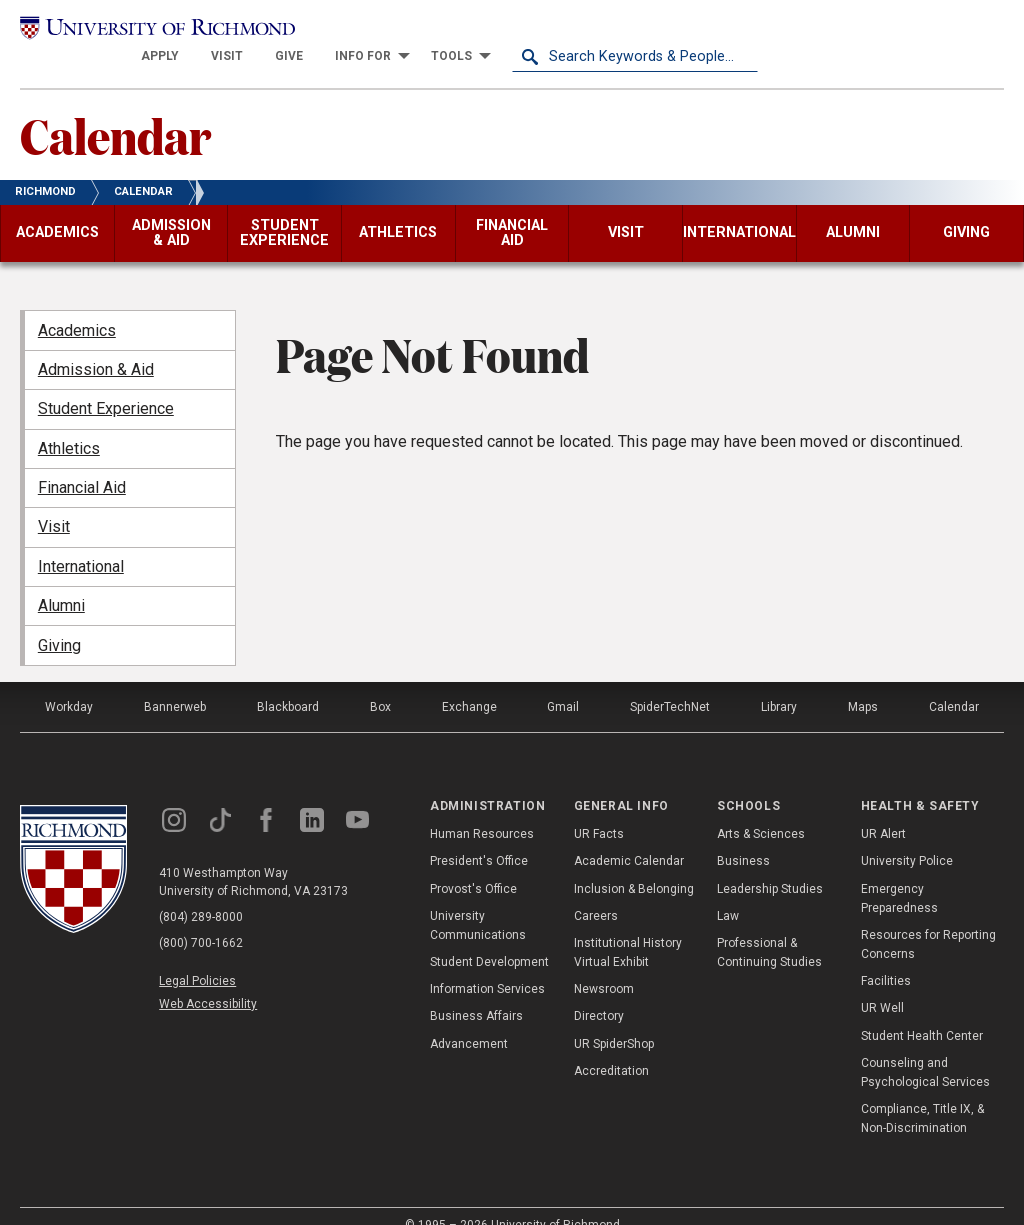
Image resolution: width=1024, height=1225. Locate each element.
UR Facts (599, 810)
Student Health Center (922, 1011)
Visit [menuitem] (54, 502)
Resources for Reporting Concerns (928, 920)
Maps (863, 682)
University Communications (478, 900)
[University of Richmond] (143, 32)
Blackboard (288, 682)
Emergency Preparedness (899, 873)
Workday (69, 682)
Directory (599, 992)
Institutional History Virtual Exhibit (628, 928)
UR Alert (883, 810)
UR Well (882, 984)
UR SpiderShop (614, 1019)
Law (728, 891)
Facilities (886, 957)
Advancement (469, 1019)
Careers (596, 891)
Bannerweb (175, 682)
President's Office (479, 837)
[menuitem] (406, 32)
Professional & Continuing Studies (769, 928)
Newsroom (604, 965)
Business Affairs (476, 992)
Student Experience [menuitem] (106, 384)
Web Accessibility (208, 980)
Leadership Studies (770, 864)
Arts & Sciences (761, 810)
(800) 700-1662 (201, 918)
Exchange (469, 682)
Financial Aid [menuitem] (82, 463)
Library (779, 682)
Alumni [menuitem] (61, 581)
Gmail (563, 682)
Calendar (115, 111)
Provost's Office (473, 864)
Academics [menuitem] (77, 305)
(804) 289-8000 (201, 892)
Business (743, 837)
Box (380, 682)
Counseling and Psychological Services (925, 1048)
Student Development (489, 938)
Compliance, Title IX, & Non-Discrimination (922, 1094)
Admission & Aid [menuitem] (96, 345)
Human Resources (482, 810)
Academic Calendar (629, 837)
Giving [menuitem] (59, 620)
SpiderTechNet (670, 682)
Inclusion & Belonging (634, 864)
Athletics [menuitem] (69, 423)
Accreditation (611, 1047)
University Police (907, 837)
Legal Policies (197, 956)
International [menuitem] (81, 542)
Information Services (487, 965)
